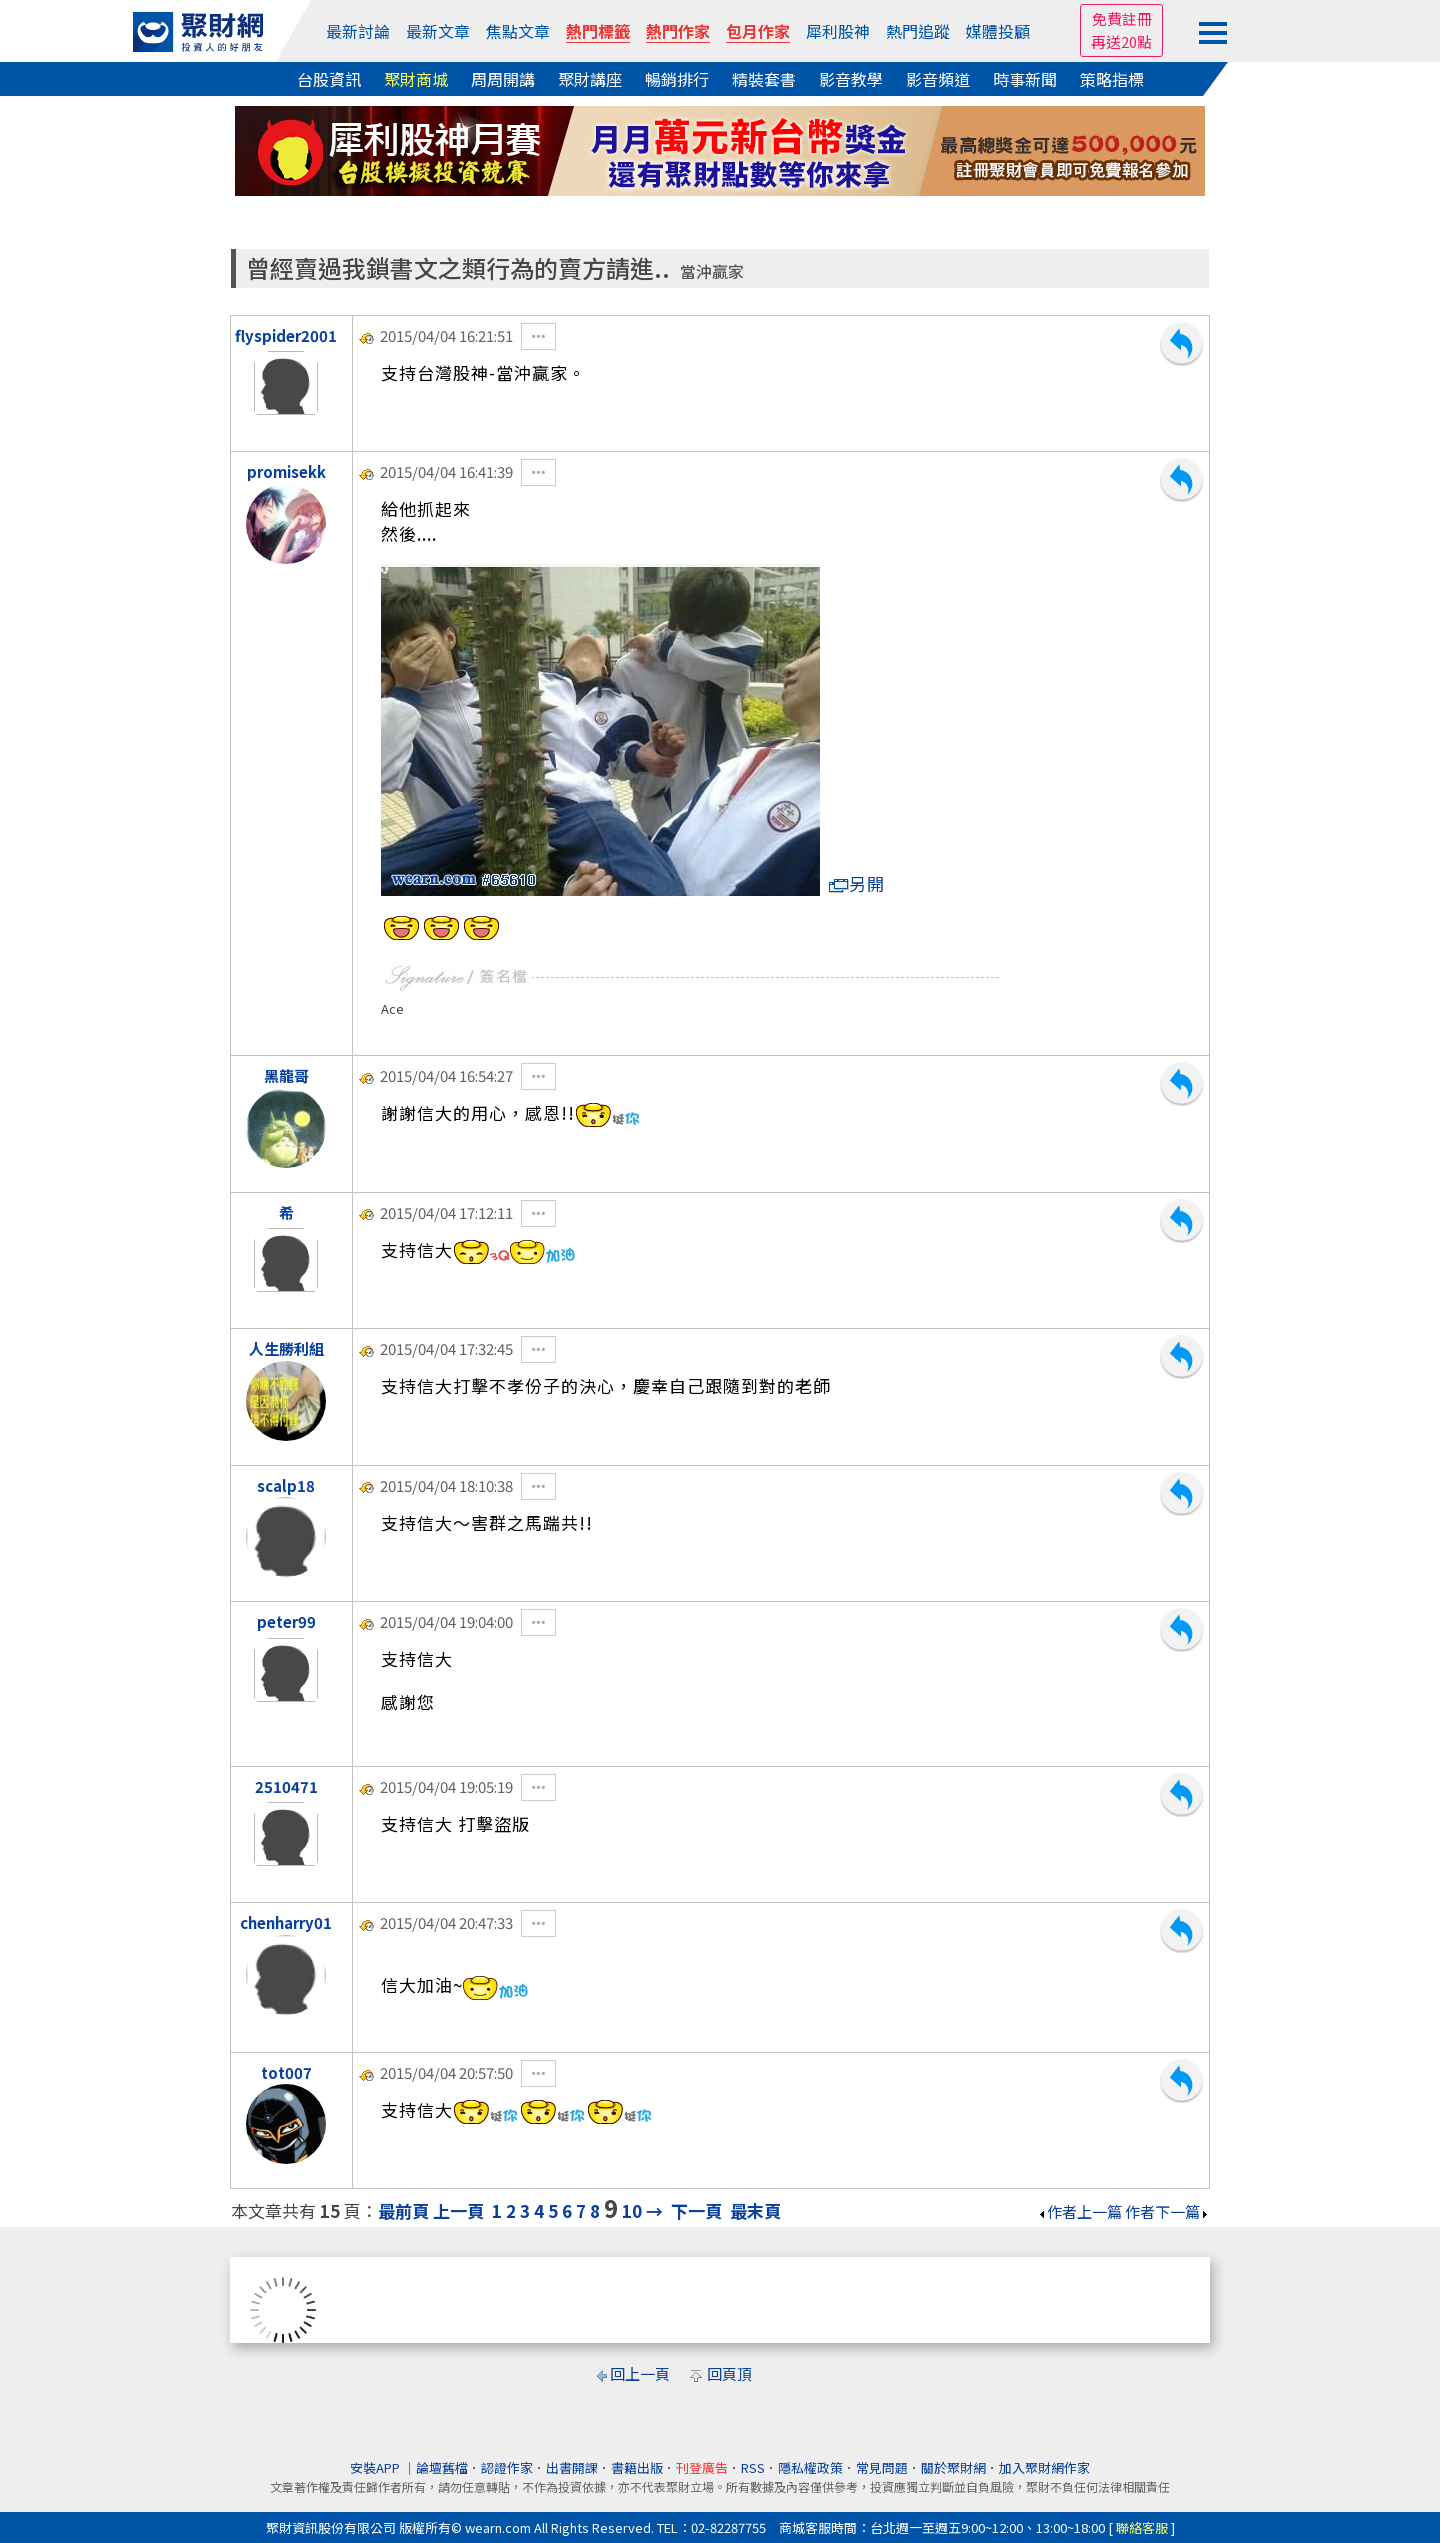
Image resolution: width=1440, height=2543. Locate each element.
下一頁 (696, 2210)
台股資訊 (329, 79)
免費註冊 (1122, 18)
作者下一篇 (1167, 2211)
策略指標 (1112, 79)
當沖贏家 (712, 271)
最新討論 (358, 31)
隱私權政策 (810, 2467)
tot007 (286, 2072)
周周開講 (503, 79)
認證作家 (507, 2467)
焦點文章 (518, 31)
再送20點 (1121, 41)
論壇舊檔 (442, 2467)
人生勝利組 (286, 1348)
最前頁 (403, 2210)
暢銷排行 (677, 79)
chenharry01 (286, 1922)
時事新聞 (1025, 79)
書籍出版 (637, 2467)
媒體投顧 (998, 31)
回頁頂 (729, 2373)
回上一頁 (640, 2373)
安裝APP (376, 2467)
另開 (857, 883)
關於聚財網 (953, 2467)
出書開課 (572, 2467)
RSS (753, 2467)
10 (632, 2210)
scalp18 (286, 1485)
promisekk (286, 471)
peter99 (286, 1621)
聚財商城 (416, 79)
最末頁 (755, 2210)
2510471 (286, 1786)
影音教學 (851, 79)
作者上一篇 (1079, 2211)
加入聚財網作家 (1044, 2467)
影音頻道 (938, 79)
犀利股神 (838, 31)
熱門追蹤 (918, 31)
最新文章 (438, 31)
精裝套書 (764, 79)
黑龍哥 (286, 1075)
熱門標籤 (598, 31)
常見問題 (882, 2467)
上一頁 (458, 2210)
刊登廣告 (702, 2467)
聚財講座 (590, 79)
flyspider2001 (286, 335)
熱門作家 (678, 31)
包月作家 (758, 31)
